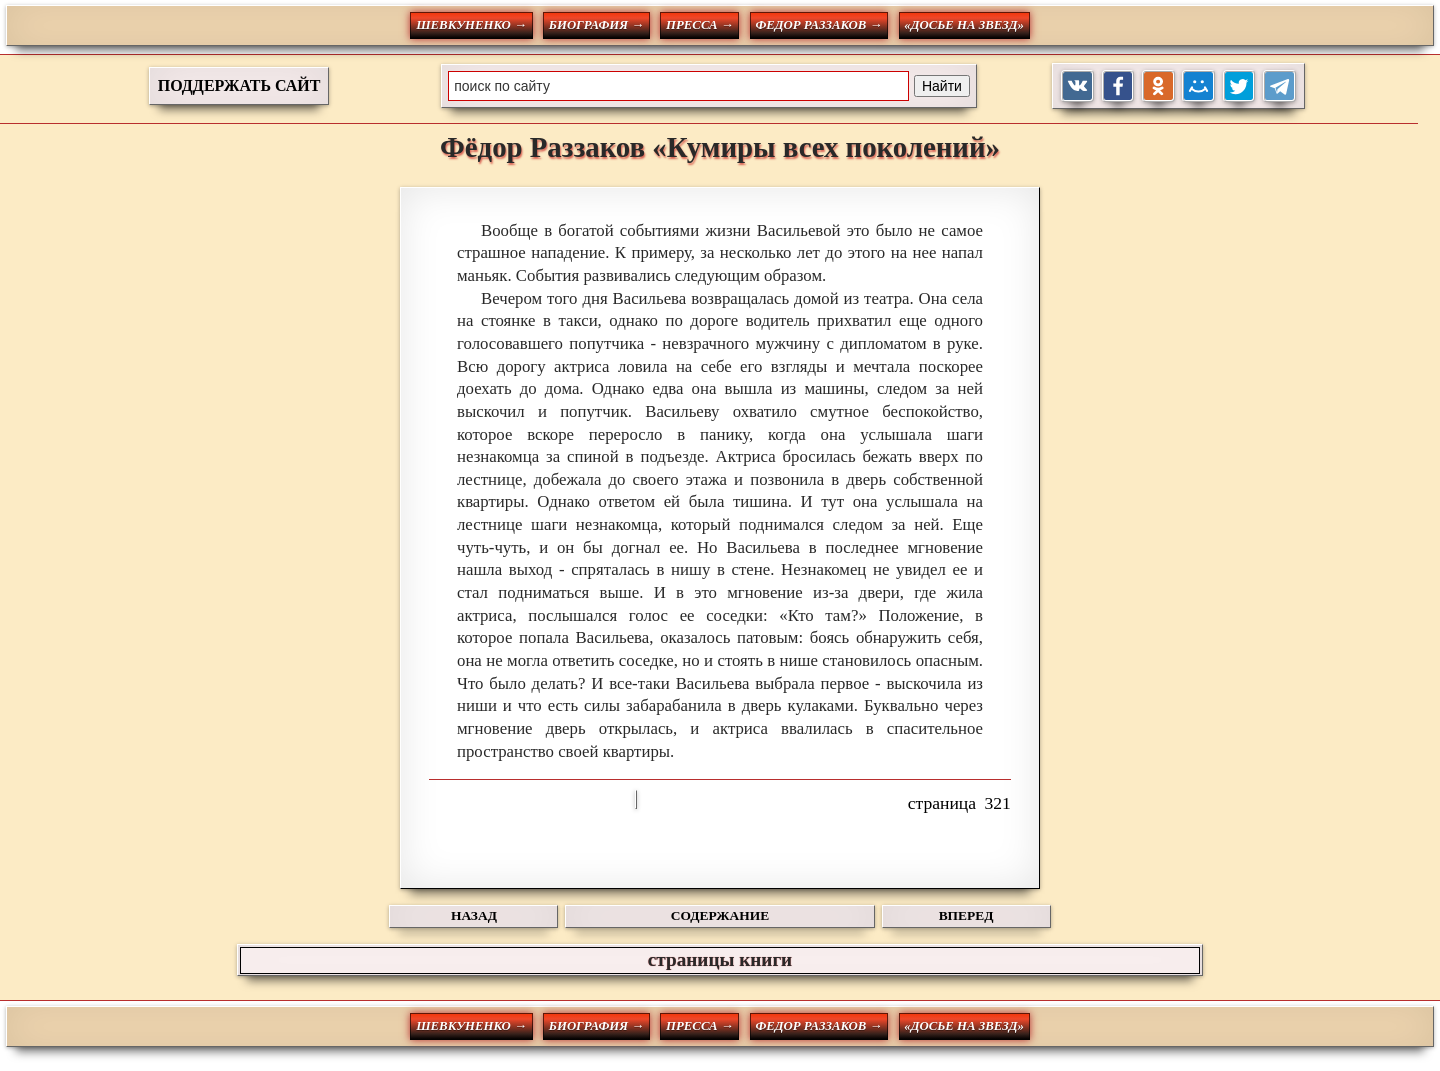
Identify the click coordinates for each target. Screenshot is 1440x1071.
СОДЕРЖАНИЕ (720, 915)
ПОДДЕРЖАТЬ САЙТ (239, 85)
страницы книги (720, 959)
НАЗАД (474, 915)
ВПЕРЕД (966, 915)
